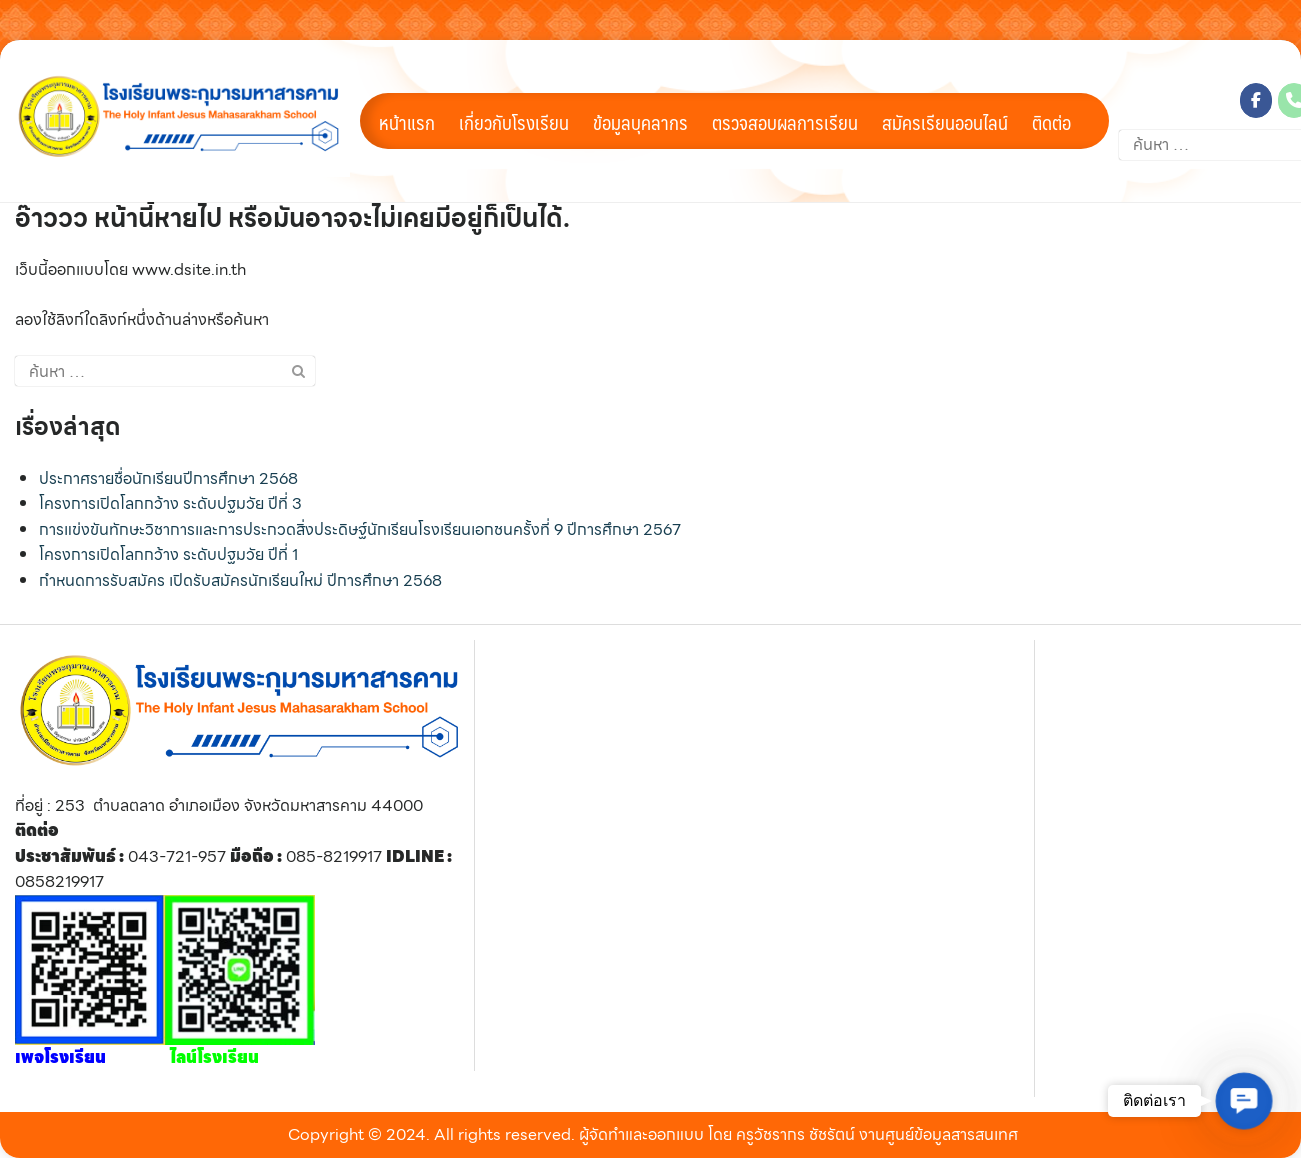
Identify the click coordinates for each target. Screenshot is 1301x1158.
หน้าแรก (407, 122)
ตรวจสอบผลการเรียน (785, 122)
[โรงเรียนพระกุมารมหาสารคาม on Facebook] (1256, 100)
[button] (1244, 1101)
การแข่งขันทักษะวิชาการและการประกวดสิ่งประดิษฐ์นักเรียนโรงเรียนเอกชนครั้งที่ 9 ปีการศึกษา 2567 (360, 529)
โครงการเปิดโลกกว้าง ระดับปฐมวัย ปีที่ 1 (168, 554)
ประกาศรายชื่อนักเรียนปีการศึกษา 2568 (168, 478)
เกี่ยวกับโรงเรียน (514, 122)
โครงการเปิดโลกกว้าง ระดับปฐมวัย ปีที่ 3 (170, 503)
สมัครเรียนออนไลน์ (945, 122)
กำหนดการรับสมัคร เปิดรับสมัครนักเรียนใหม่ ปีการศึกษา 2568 (240, 580)
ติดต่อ (1051, 122)
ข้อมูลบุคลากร (640, 122)
